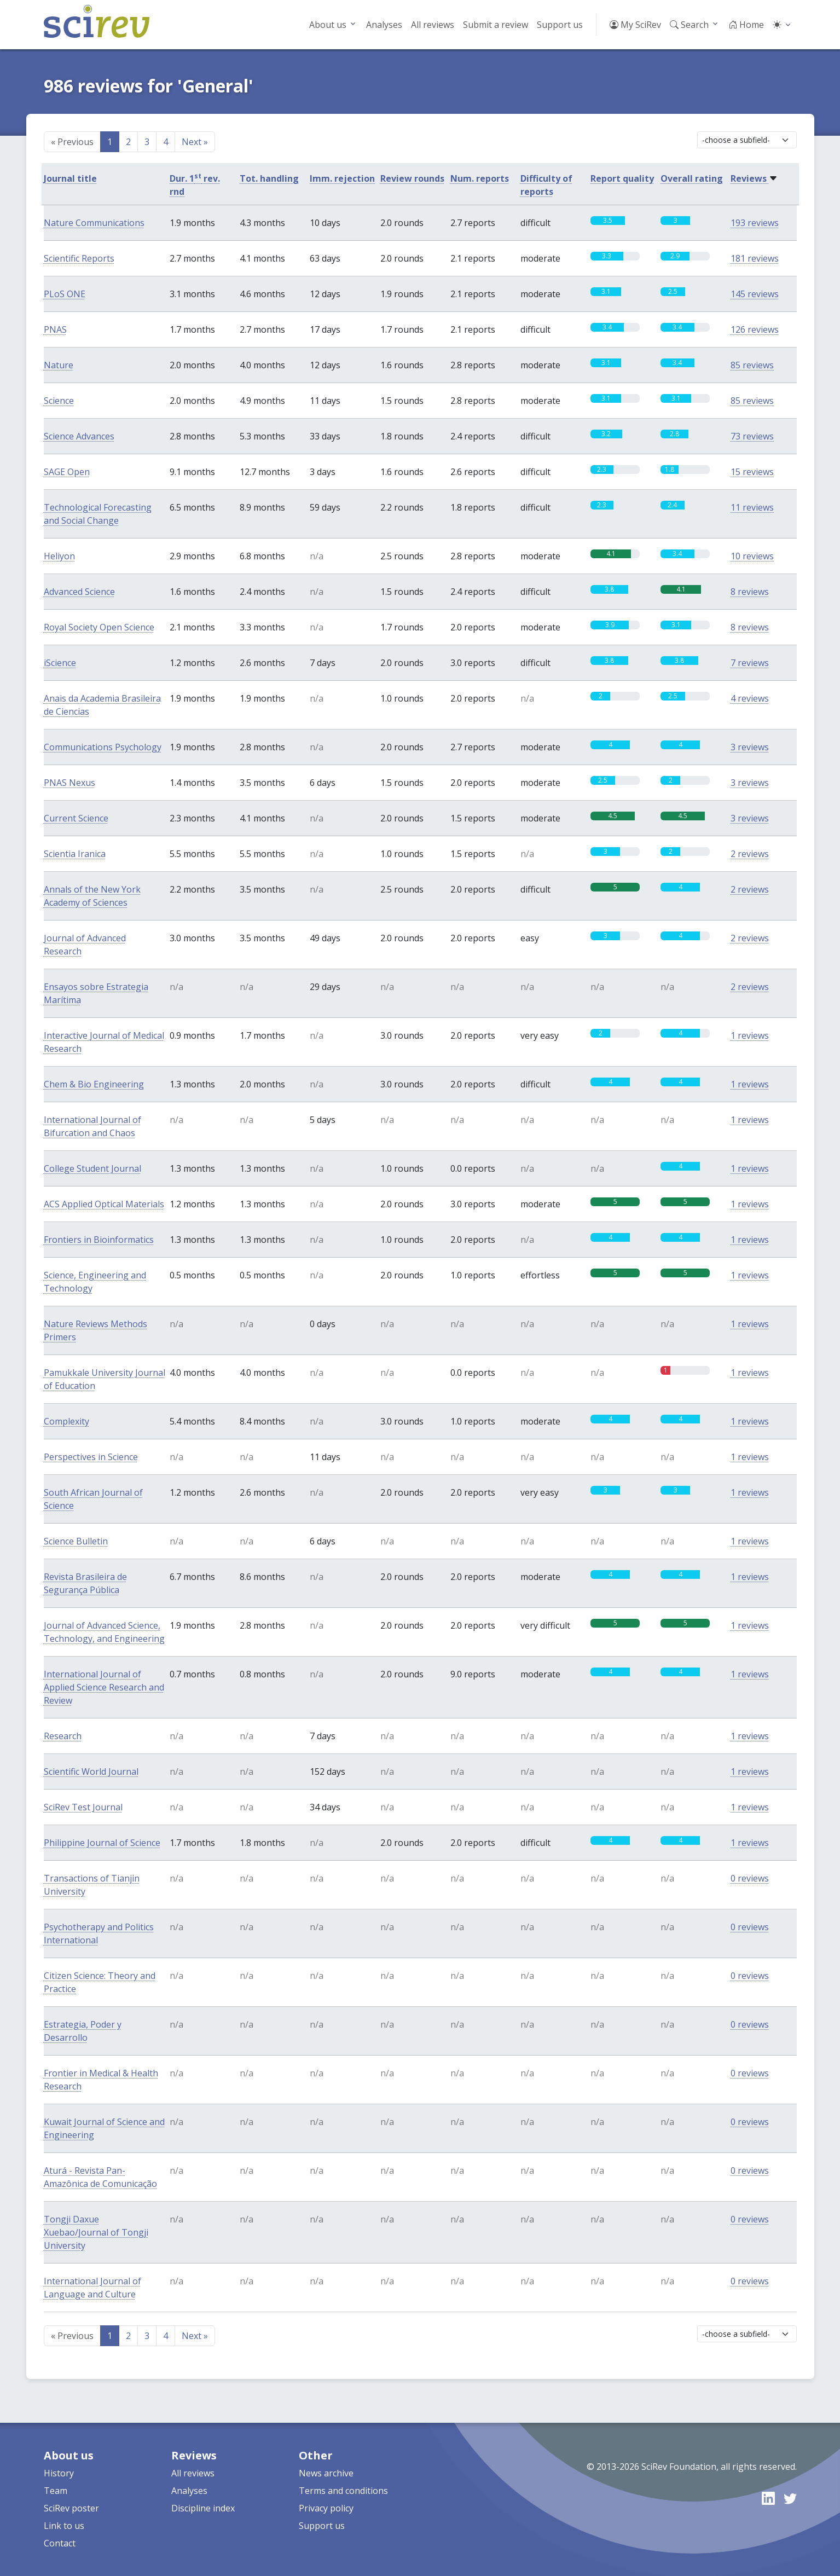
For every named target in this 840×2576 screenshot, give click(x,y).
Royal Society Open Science (99, 627)
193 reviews (755, 223)
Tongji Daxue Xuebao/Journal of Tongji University (96, 2232)
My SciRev (635, 25)
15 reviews (752, 472)
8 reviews (750, 592)
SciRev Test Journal (83, 1807)
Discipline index (203, 2508)
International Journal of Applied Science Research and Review (104, 1687)
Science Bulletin (76, 1541)
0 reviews (750, 1878)
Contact (60, 2543)
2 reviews (750, 854)
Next (195, 142)
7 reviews (750, 663)
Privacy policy (326, 2508)
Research (63, 1736)
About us (327, 25)
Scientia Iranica (75, 854)
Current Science (76, 818)
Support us (560, 25)
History (59, 2473)
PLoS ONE (64, 294)
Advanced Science (79, 592)
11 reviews (752, 507)
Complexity (66, 1421)
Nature (58, 365)
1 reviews (750, 1035)
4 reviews (750, 698)
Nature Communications (94, 223)
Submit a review (495, 25)
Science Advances (79, 436)
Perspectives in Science (91, 1457)
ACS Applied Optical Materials (104, 1204)
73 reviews (752, 436)
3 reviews (750, 747)
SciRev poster (71, 2508)
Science (59, 401)
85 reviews (752, 365)
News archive (326, 2473)
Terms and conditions (343, 2491)
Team (55, 2491)
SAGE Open (67, 472)
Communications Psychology (102, 747)
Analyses (384, 25)
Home (746, 25)
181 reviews (755, 258)
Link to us (64, 2526)
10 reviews (752, 556)
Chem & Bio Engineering (94, 1084)
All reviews (432, 25)
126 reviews (755, 329)
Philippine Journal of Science (102, 1843)
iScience (60, 663)
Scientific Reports (79, 258)
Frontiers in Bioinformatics (99, 1240)
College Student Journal (92, 1168)
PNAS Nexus (69, 783)
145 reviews (755, 294)
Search (689, 25)
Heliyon (59, 556)
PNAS (55, 329)
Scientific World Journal (91, 1771)
